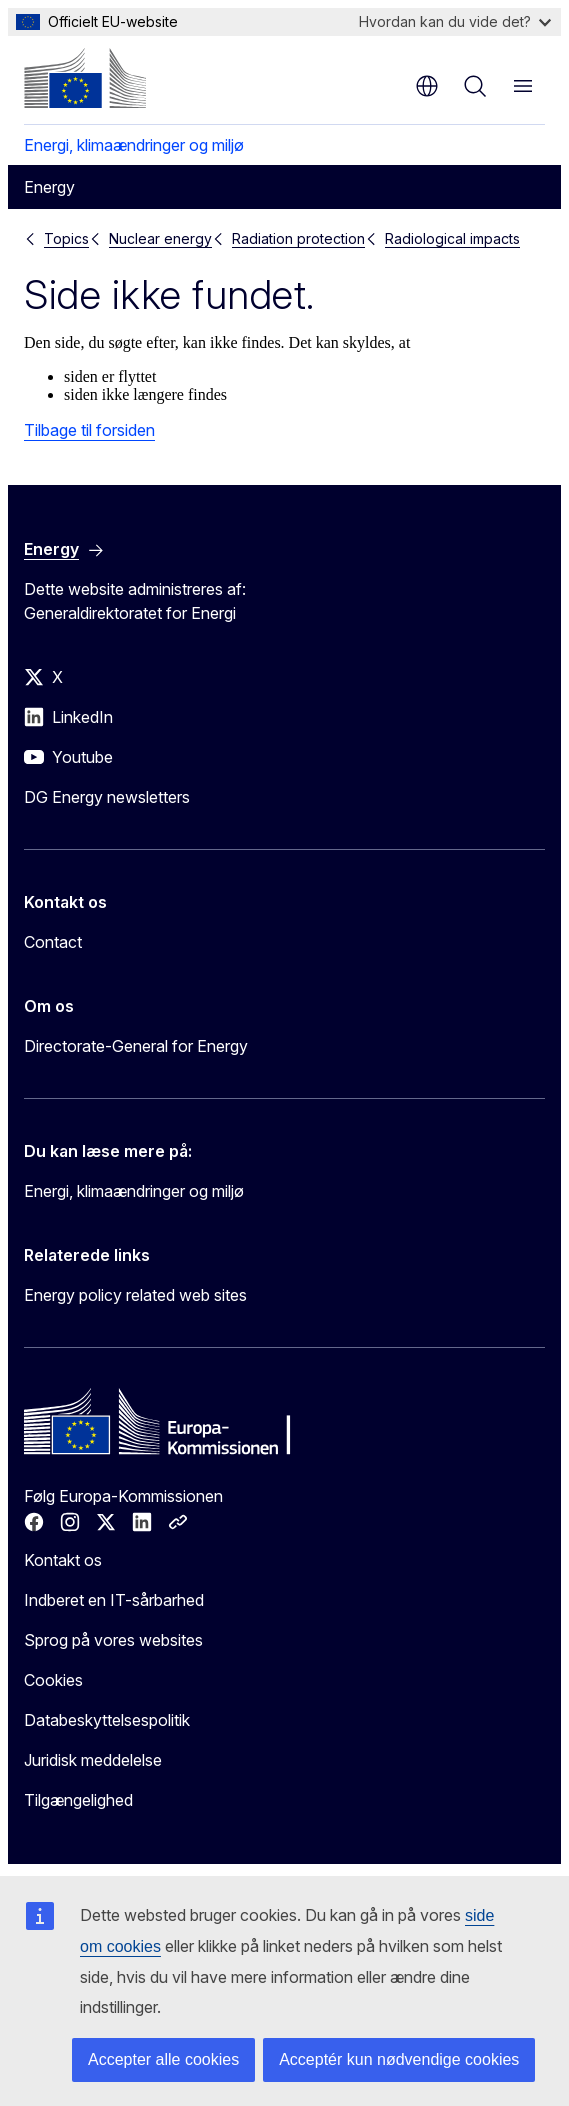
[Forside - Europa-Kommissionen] (85, 78)
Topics (66, 238)
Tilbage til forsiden (89, 430)
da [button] (427, 86)
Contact (53, 942)
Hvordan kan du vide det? (455, 21)
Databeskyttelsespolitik (107, 1720)
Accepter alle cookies (163, 2059)
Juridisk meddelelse (93, 1760)
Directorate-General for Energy (136, 1046)
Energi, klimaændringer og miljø (134, 145)
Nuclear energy (160, 238)
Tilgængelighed (78, 1800)
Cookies (53, 1680)
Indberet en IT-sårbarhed (114, 1600)
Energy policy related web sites (135, 1295)
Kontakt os (63, 1560)
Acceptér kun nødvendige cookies (399, 2059)
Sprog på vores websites (113, 1640)
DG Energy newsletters (107, 797)
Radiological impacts (452, 238)
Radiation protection (298, 238)
